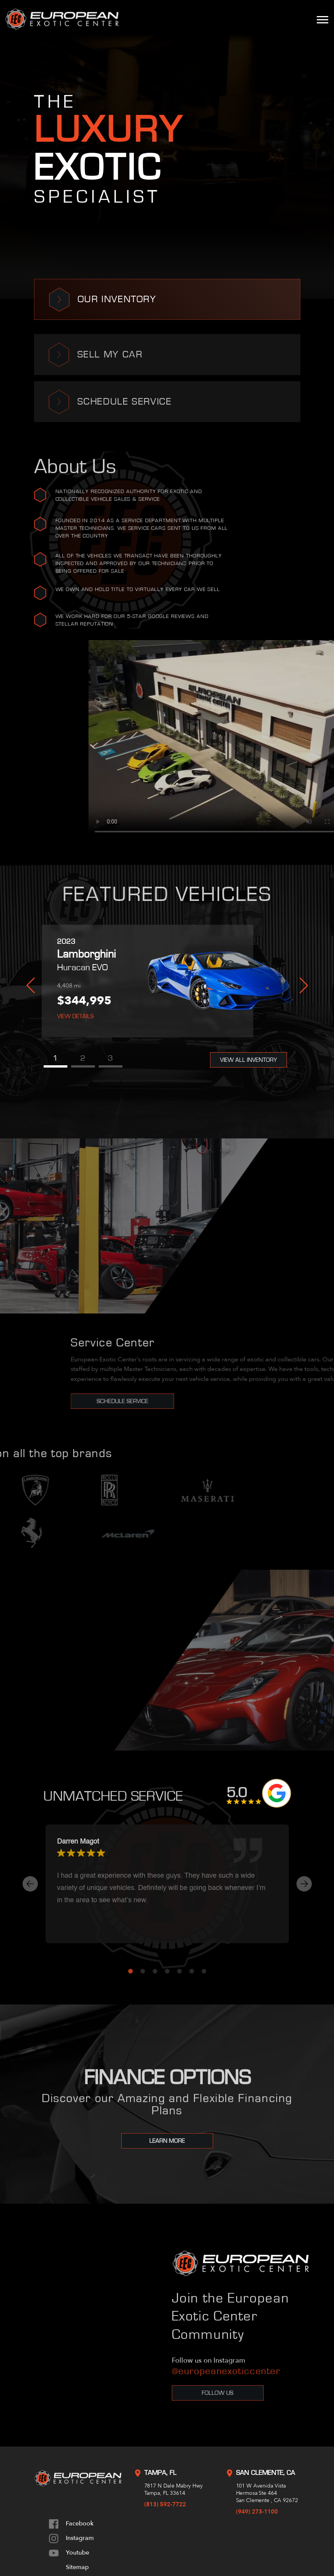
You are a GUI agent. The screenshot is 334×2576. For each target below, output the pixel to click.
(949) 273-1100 (257, 2511)
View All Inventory (248, 1060)
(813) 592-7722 (165, 2504)
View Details (75, 1016)
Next (304, 985)
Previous (30, 985)
